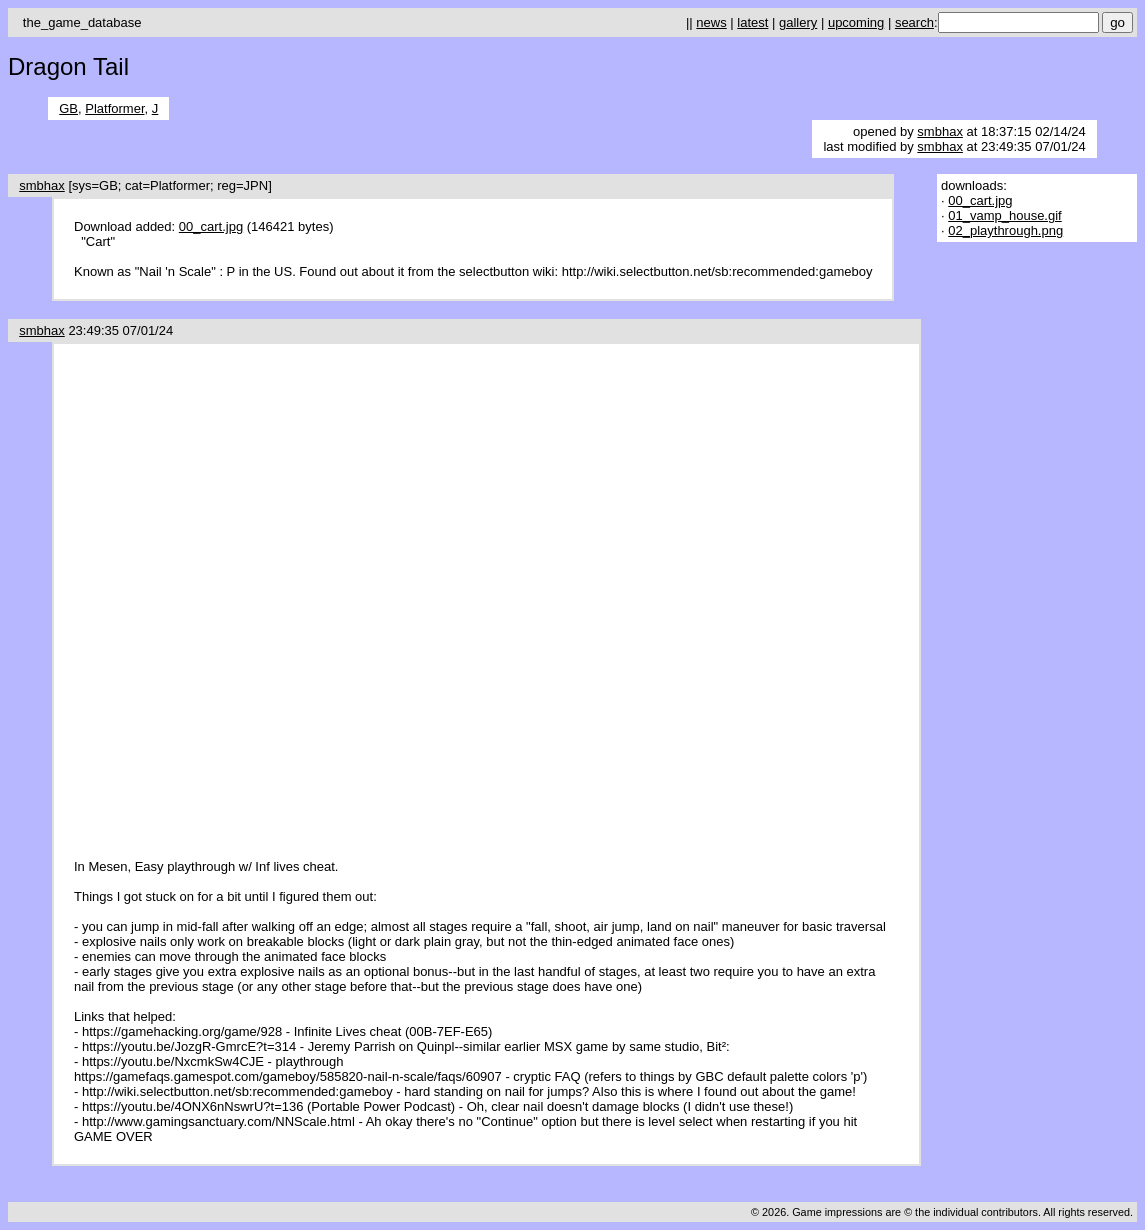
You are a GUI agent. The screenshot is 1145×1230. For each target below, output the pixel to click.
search (914, 22)
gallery (798, 22)
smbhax (940, 131)
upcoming (856, 22)
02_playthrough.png (1005, 230)
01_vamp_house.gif (1004, 215)
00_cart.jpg (211, 226)
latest (752, 22)
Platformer (114, 108)
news (711, 22)
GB (68, 108)
